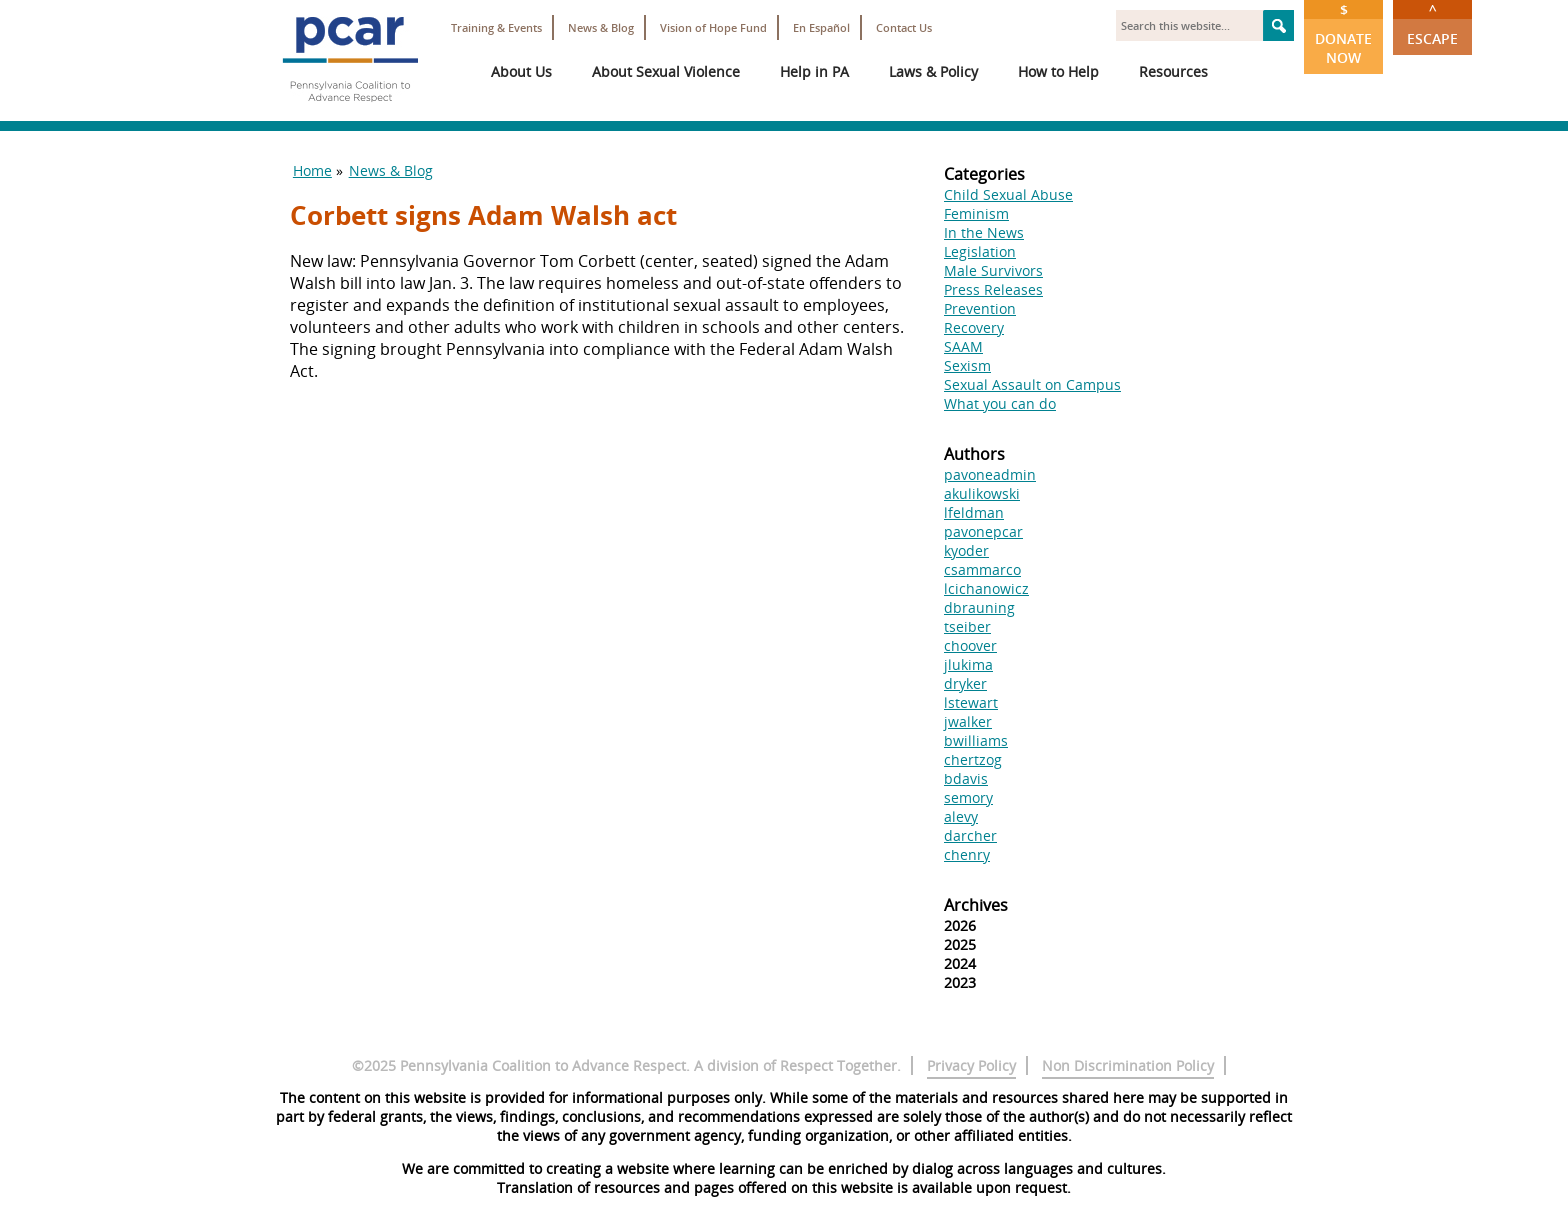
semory (968, 797)
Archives (976, 905)
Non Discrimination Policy (1128, 1065)
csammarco (982, 569)
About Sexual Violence (666, 71)
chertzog (973, 759)
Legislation (980, 251)
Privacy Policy (971, 1065)
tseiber (967, 626)
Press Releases (993, 289)
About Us (521, 71)
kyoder (966, 550)
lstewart (971, 702)
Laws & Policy (933, 71)
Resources (1173, 71)
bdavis (966, 778)
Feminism (976, 213)
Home (312, 170)
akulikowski (982, 493)
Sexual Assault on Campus (1032, 384)
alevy (961, 816)
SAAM (963, 346)
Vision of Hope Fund (713, 27)
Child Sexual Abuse (1008, 194)
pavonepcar (983, 531)
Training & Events (496, 27)
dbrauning (979, 607)
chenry (967, 854)
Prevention (980, 308)
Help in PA (814, 71)
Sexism (967, 365)
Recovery (974, 327)
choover (970, 645)
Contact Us (904, 27)
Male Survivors (993, 270)
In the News (984, 232)
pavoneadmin (990, 474)
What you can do (1000, 403)
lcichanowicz (986, 588)
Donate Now (1343, 33)
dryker (965, 683)
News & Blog (601, 27)
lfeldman (974, 512)
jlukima (968, 664)
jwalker (968, 721)
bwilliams (976, 740)
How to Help (1058, 71)
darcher (970, 835)
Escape (1432, 24)
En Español (821, 27)
